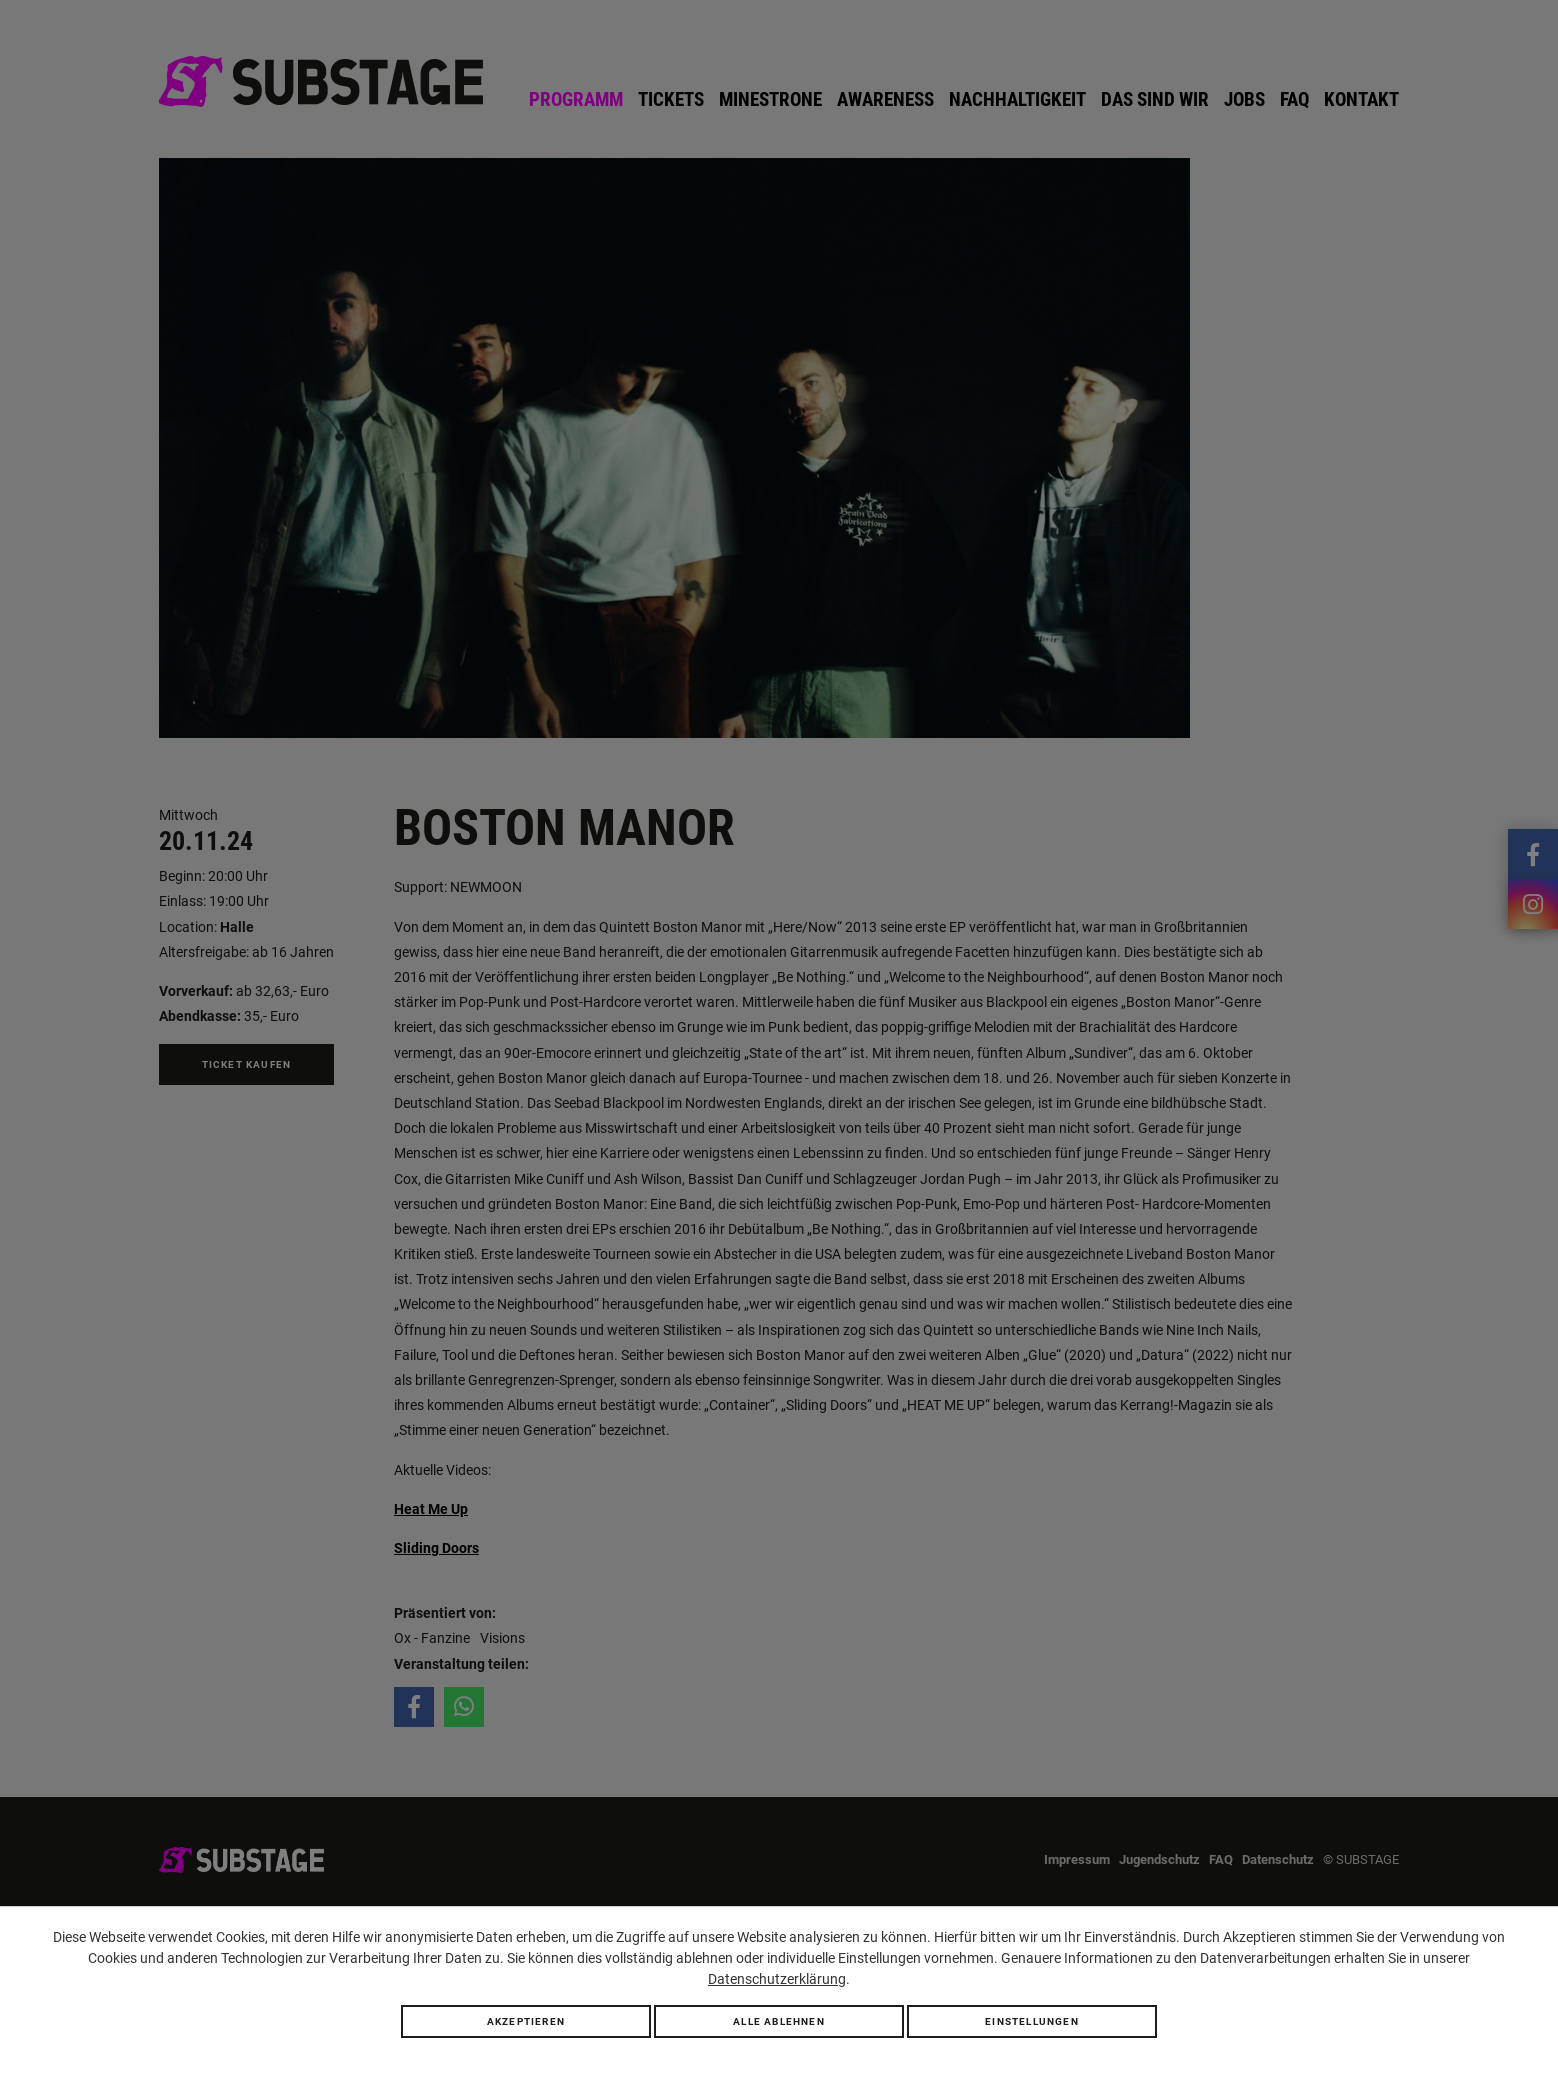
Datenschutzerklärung (777, 1979)
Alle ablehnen (779, 2021)
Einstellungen (1032, 2021)
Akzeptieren (526, 2021)
